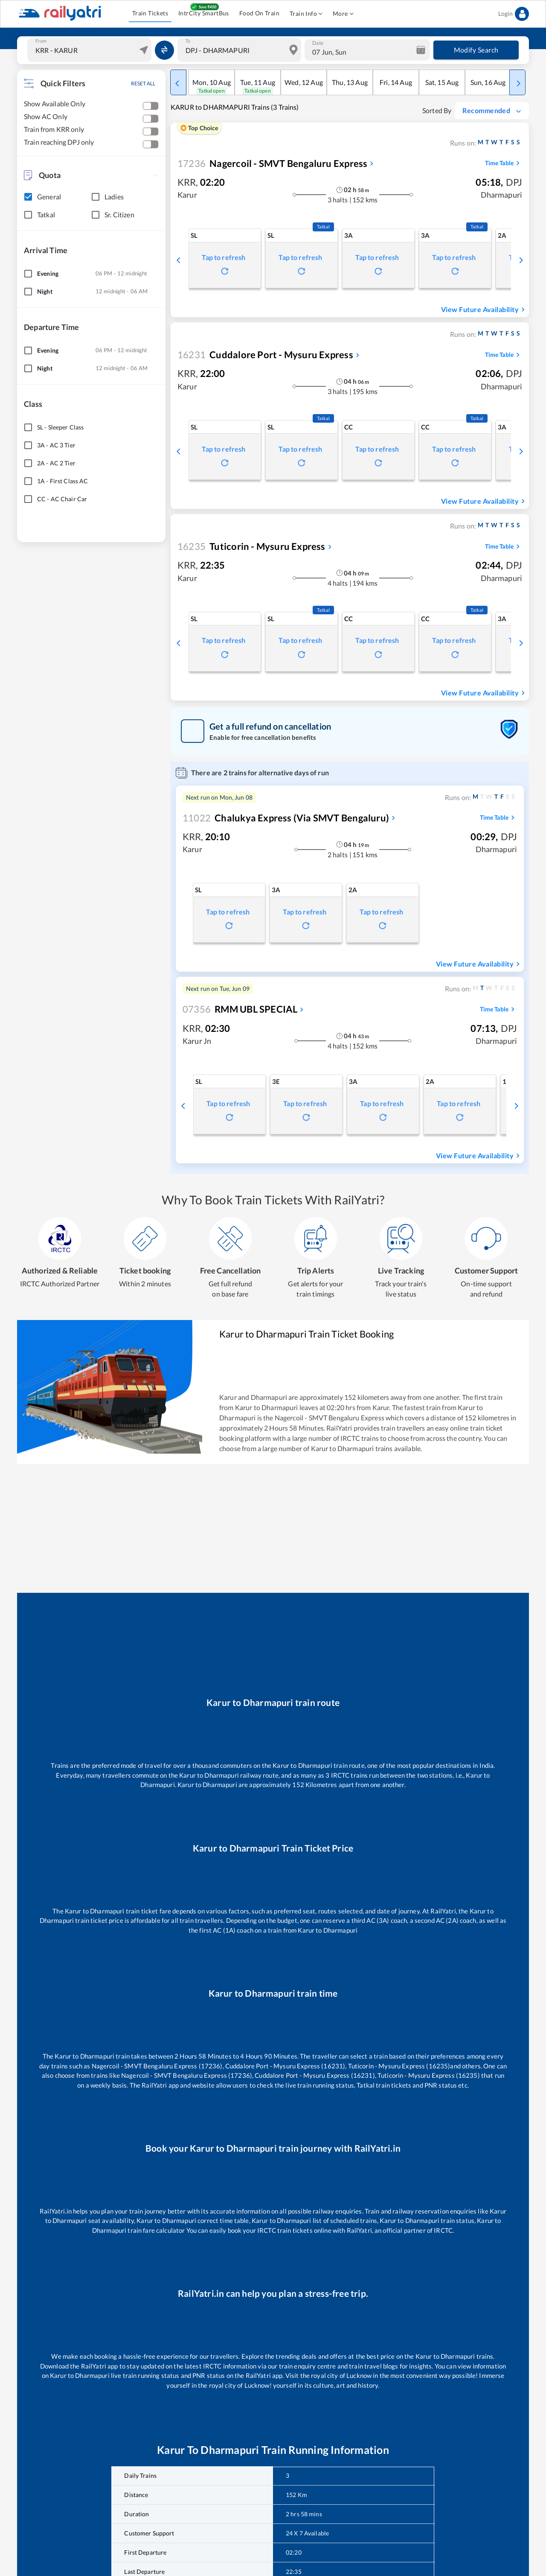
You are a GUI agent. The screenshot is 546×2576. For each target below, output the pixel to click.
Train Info (306, 14)
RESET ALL (143, 83)
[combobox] (90, 50)
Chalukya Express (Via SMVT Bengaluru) (286, 818)
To (188, 41)
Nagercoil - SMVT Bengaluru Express (272, 163)
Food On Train (259, 13)
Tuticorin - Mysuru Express (251, 546)
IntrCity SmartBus (203, 13)
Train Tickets (150, 13)
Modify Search (476, 50)
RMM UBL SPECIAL (240, 1009)
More (343, 14)
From (40, 41)
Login (513, 14)
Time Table (503, 163)
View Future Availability (484, 309)
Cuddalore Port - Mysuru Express (265, 354)
